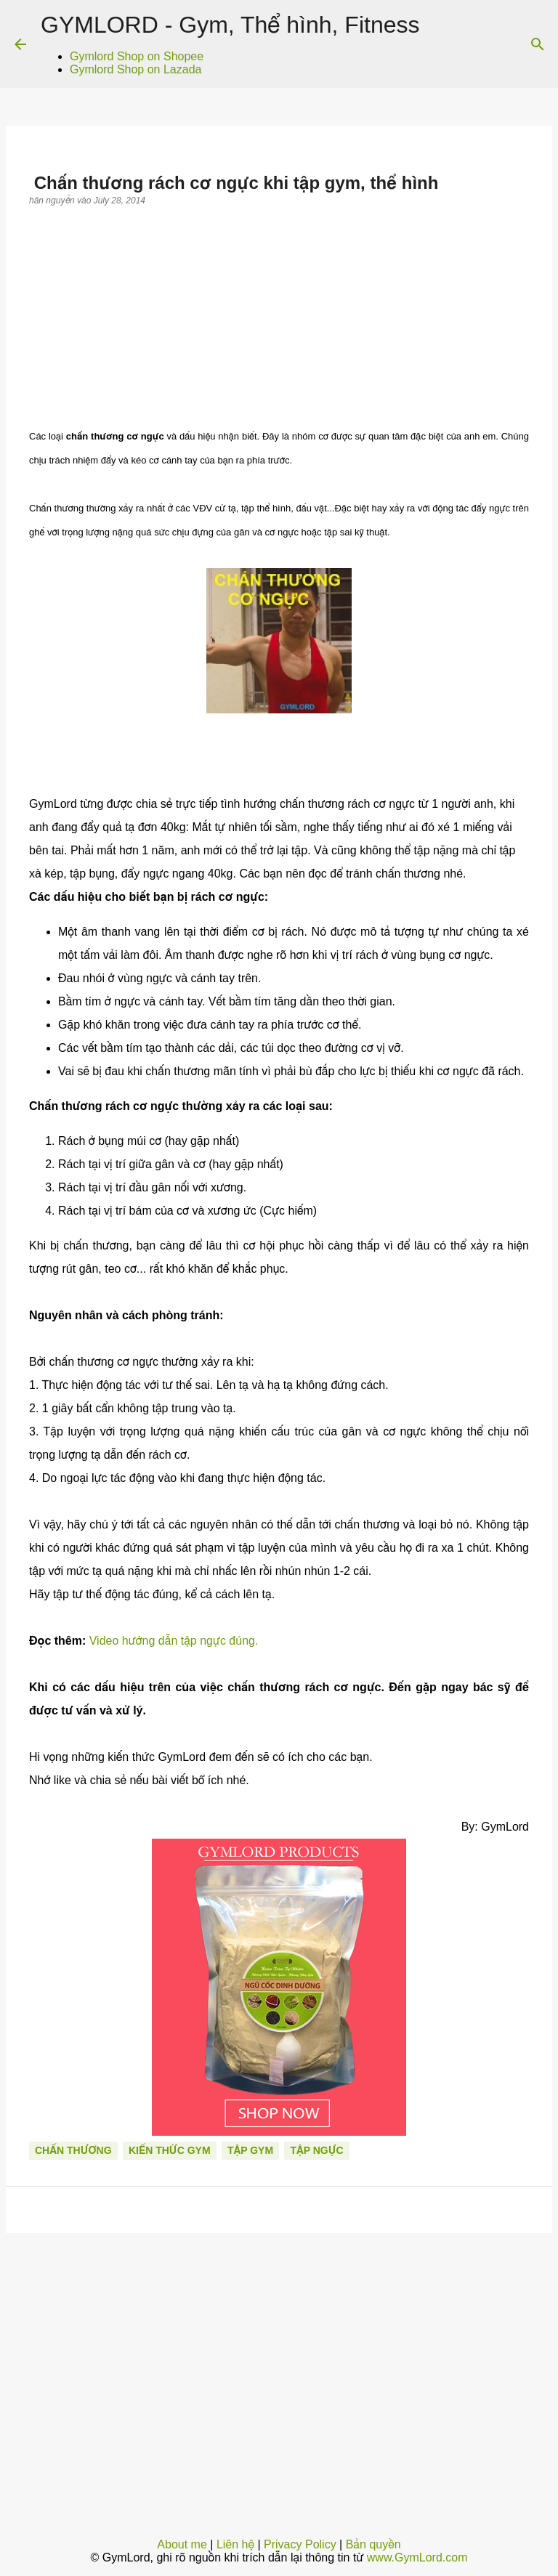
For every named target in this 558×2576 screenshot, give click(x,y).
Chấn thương (73, 2150)
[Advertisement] (279, 315)
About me (181, 2544)
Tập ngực (316, 2150)
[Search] (537, 44)
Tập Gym (250, 2150)
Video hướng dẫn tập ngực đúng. (174, 1641)
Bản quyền (373, 2544)
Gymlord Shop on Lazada (135, 69)
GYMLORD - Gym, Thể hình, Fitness (230, 25)
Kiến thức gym (170, 2150)
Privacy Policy (300, 2544)
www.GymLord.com (417, 2557)
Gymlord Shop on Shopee (136, 56)
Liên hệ (235, 2544)
